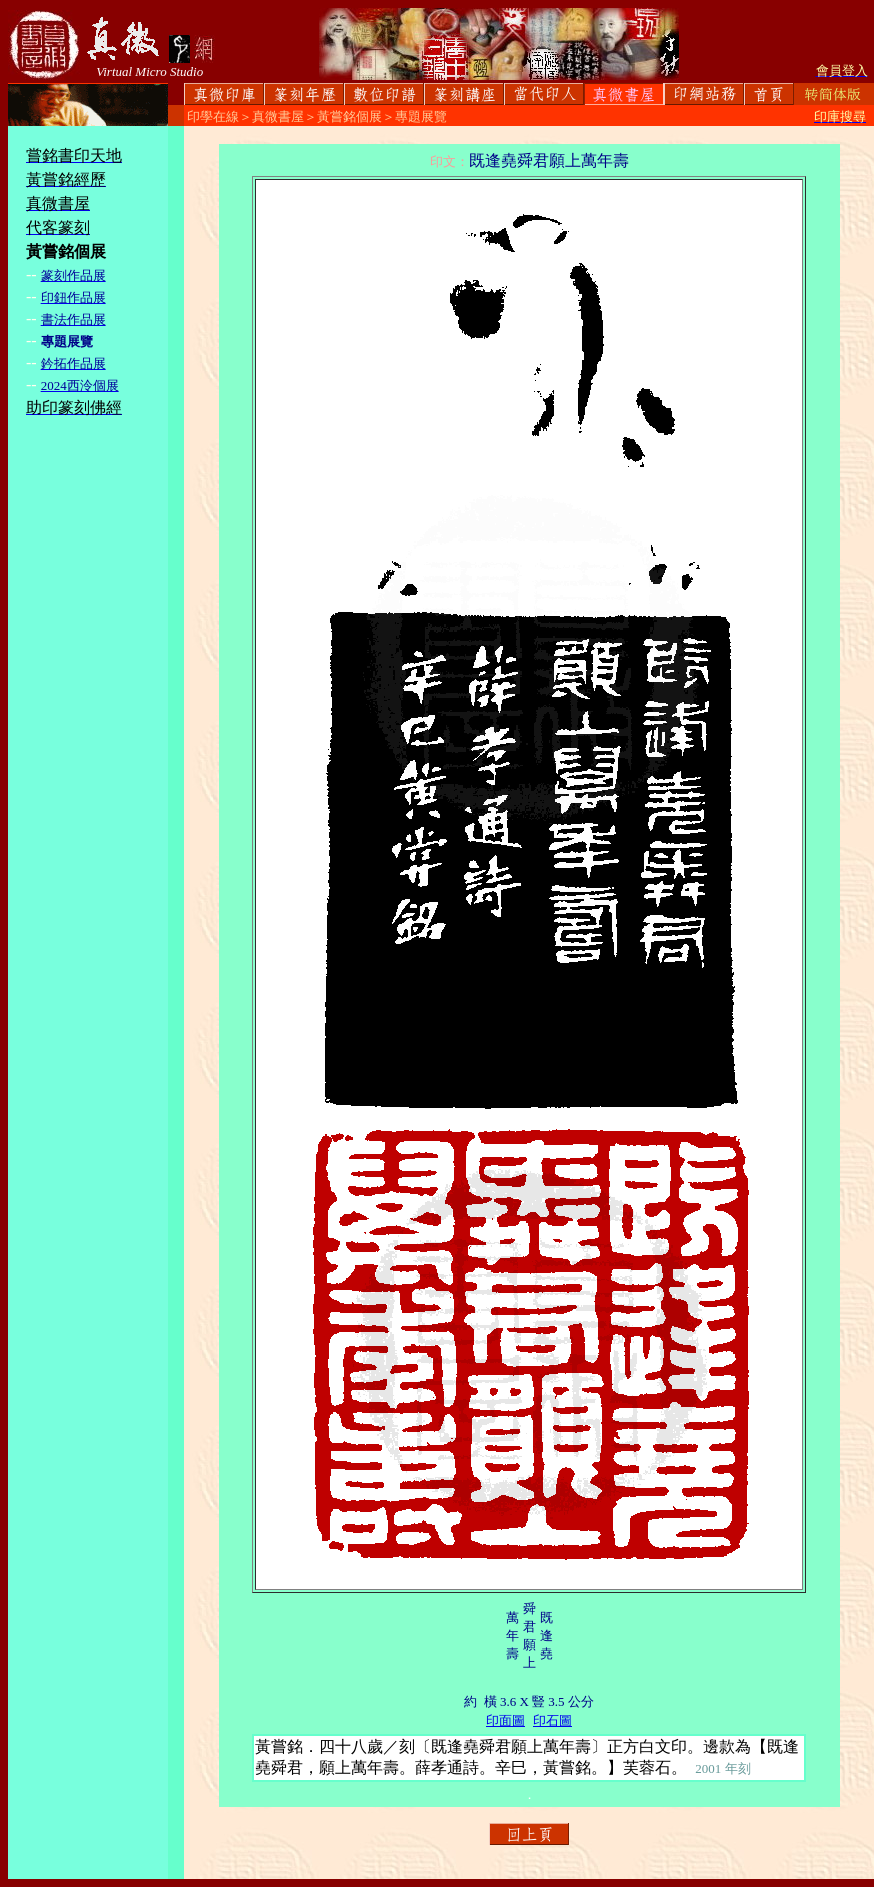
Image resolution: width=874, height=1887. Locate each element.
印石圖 (552, 1720)
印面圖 (505, 1720)
